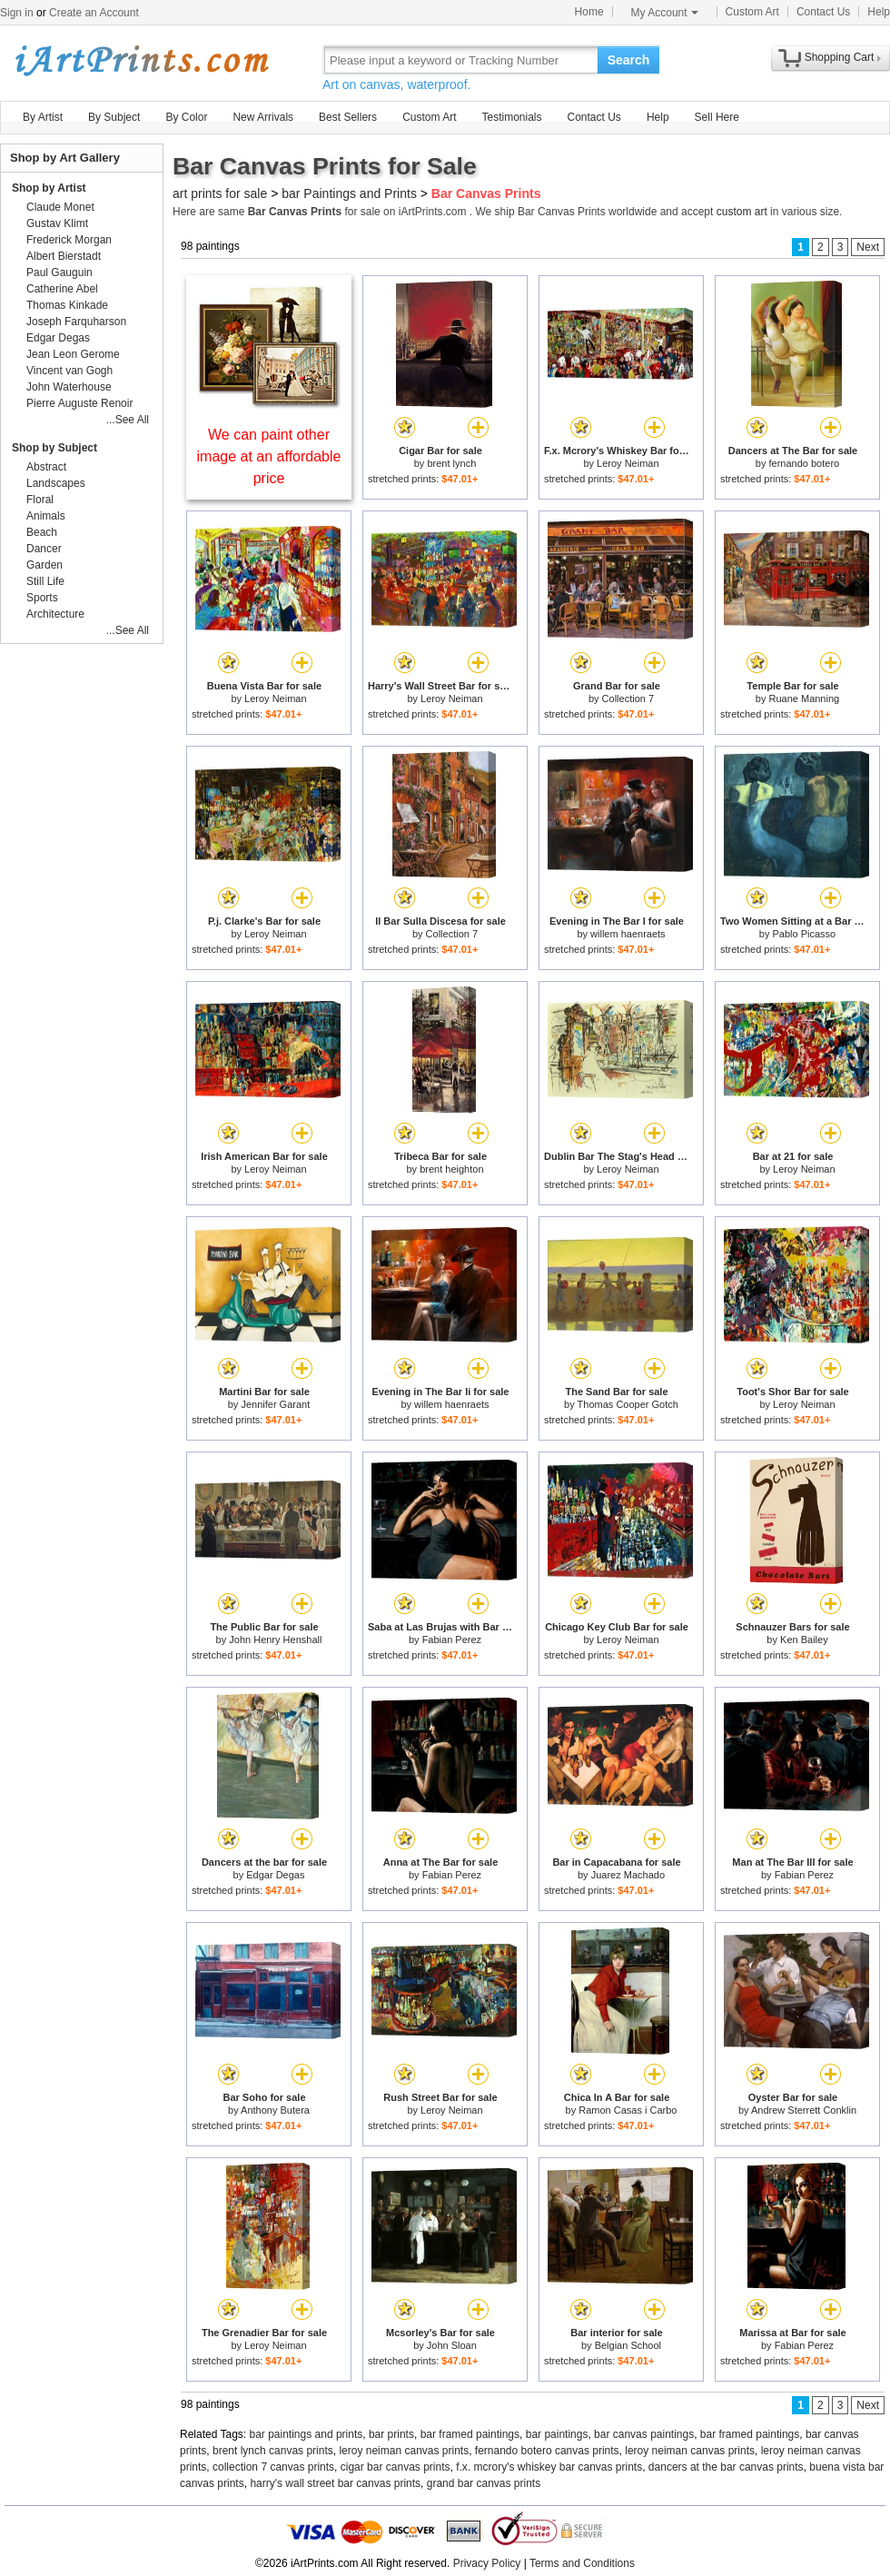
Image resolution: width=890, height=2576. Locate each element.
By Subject (114, 117)
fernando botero (804, 463)
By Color (186, 117)
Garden (44, 565)
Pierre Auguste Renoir (79, 403)
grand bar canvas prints (483, 2483)
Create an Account (94, 12)
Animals (45, 516)
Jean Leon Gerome (73, 354)
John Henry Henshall (275, 1639)
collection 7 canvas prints (273, 2467)
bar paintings (557, 2434)
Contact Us (823, 11)
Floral (40, 499)
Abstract (46, 467)
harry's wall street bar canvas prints (335, 2483)
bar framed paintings (469, 2434)
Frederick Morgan (69, 239)
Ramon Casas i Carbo (627, 2110)
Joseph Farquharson (76, 321)
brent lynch (451, 463)
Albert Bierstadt (63, 256)
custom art (742, 211)
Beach (41, 532)
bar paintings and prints (306, 2434)
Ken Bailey (804, 1639)
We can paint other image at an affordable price (269, 456)
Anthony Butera (275, 2110)
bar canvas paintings (644, 2434)
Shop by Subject (54, 447)
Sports (42, 597)
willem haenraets (628, 933)
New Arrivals (262, 117)
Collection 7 (628, 698)
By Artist (43, 117)
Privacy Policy (487, 2563)
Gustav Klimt (57, 223)
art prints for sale (220, 193)
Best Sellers (348, 117)
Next (867, 247)
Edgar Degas (275, 1874)
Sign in (17, 12)
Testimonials (511, 117)
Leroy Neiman (627, 463)
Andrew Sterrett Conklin (803, 2110)
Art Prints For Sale (141, 59)
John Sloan (452, 2345)
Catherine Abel (62, 288)
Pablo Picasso (804, 933)
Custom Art (752, 11)
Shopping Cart (840, 57)
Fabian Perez (451, 1639)
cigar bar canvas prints (395, 2467)
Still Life (45, 581)
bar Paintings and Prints (349, 193)
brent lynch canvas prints (273, 2450)
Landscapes (55, 483)
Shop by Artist (49, 188)
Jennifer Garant (275, 1404)
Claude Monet (60, 207)
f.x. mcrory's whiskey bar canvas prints (549, 2467)
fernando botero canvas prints (547, 2450)
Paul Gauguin (59, 272)
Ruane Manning (804, 698)
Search (629, 60)
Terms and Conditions (582, 2563)
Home (589, 11)
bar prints (391, 2434)
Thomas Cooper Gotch (628, 1404)
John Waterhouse (69, 387)
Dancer (44, 548)
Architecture (55, 614)
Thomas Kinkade (67, 305)
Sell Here (717, 117)
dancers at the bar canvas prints (726, 2467)
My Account (664, 12)
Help (878, 11)
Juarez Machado (628, 1874)
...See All (127, 419)
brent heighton (451, 1169)
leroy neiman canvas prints (404, 2450)
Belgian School (628, 2345)
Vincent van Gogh (69, 370)
